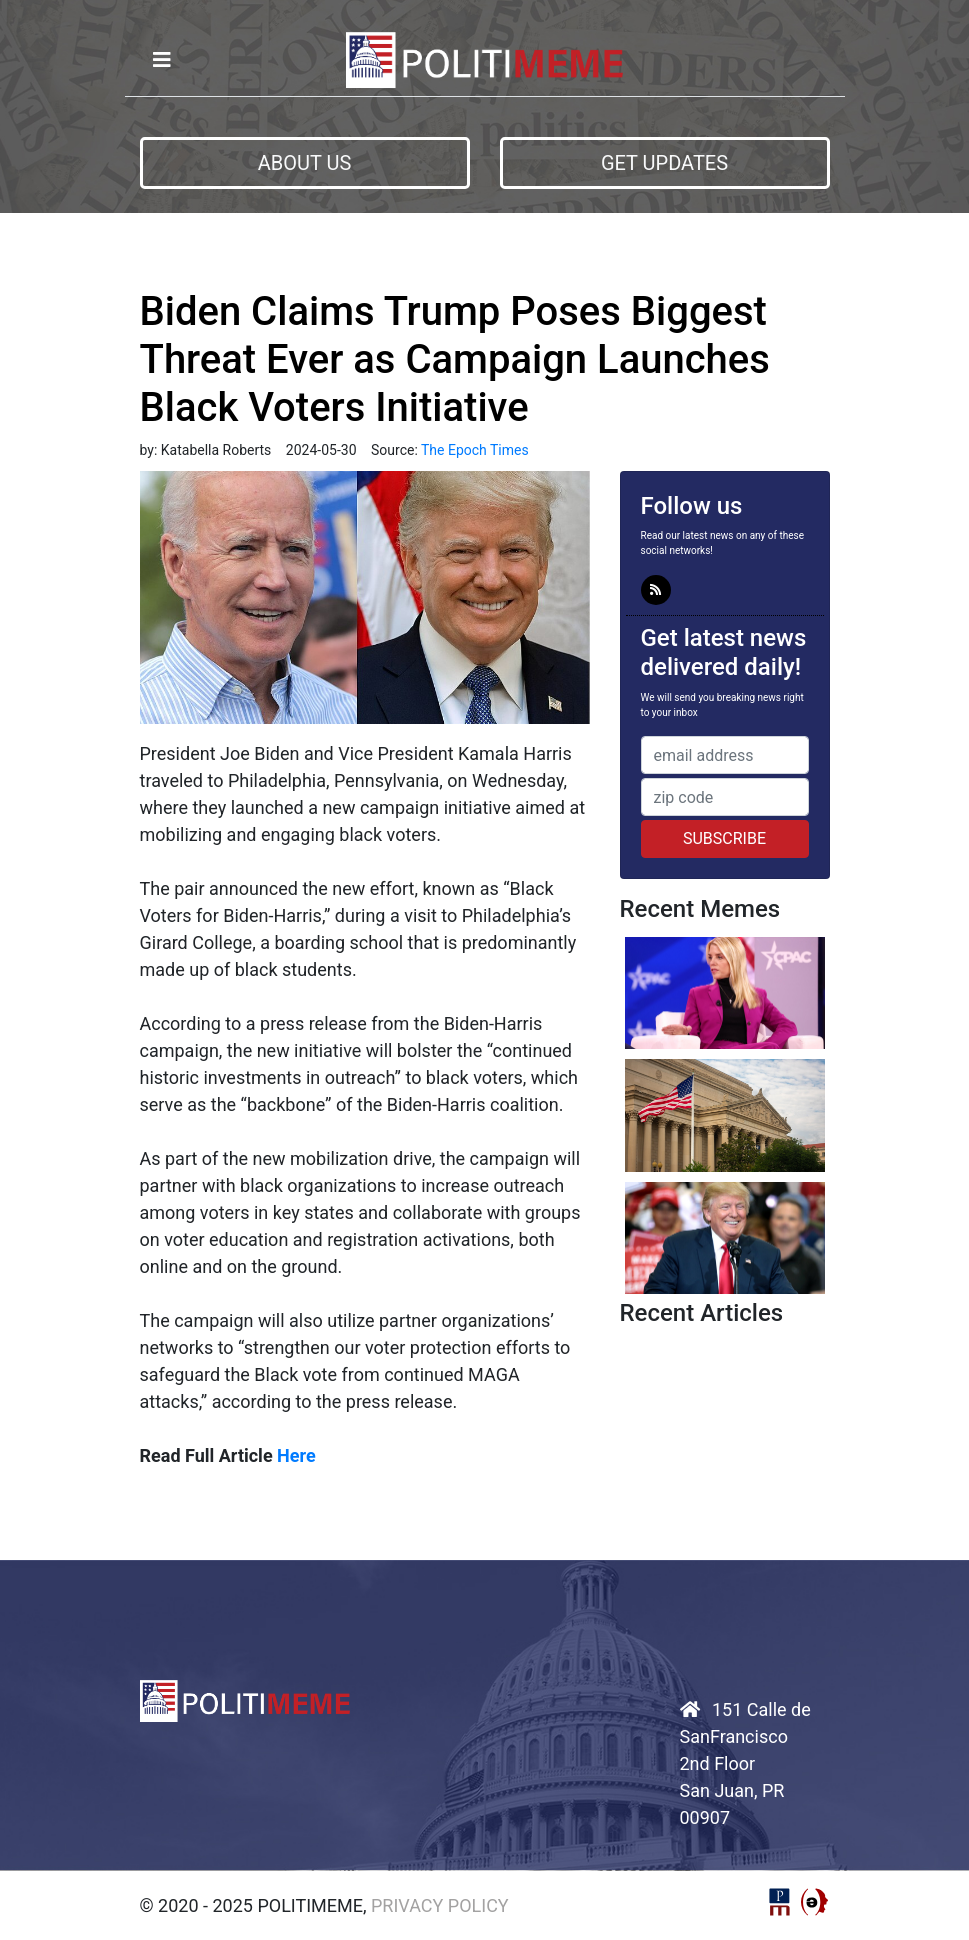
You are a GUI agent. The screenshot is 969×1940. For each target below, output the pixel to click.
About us (305, 163)
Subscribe (724, 838)
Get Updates (664, 163)
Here (296, 1455)
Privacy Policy (440, 1905)
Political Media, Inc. (780, 1902)
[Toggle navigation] (162, 60)
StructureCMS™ (815, 1902)
